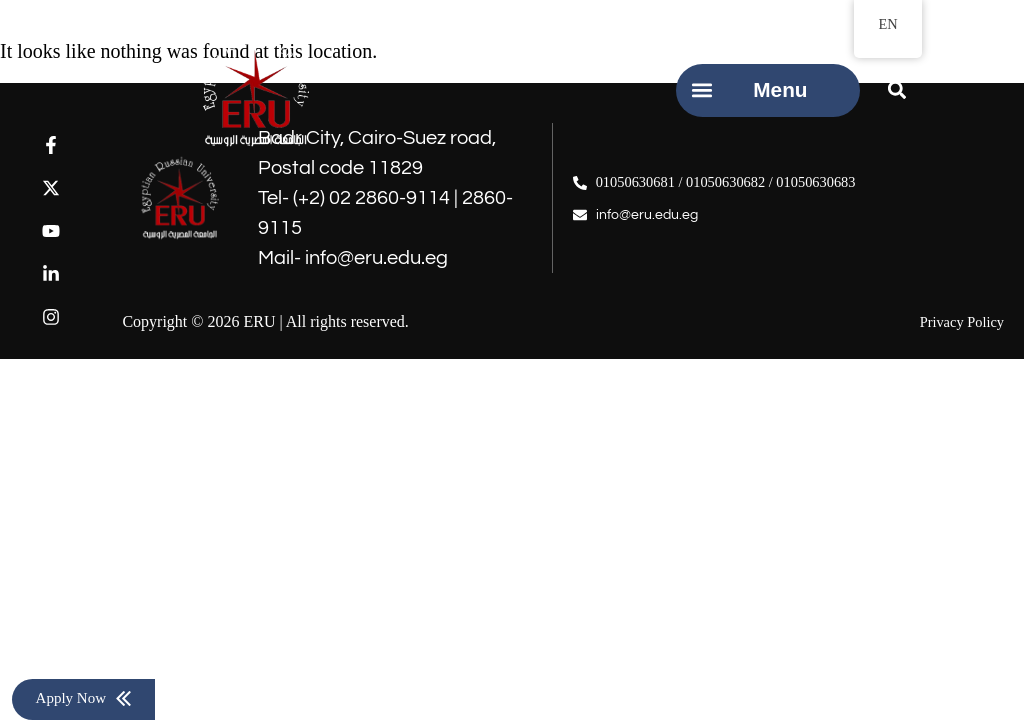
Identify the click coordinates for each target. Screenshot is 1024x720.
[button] (702, 90)
